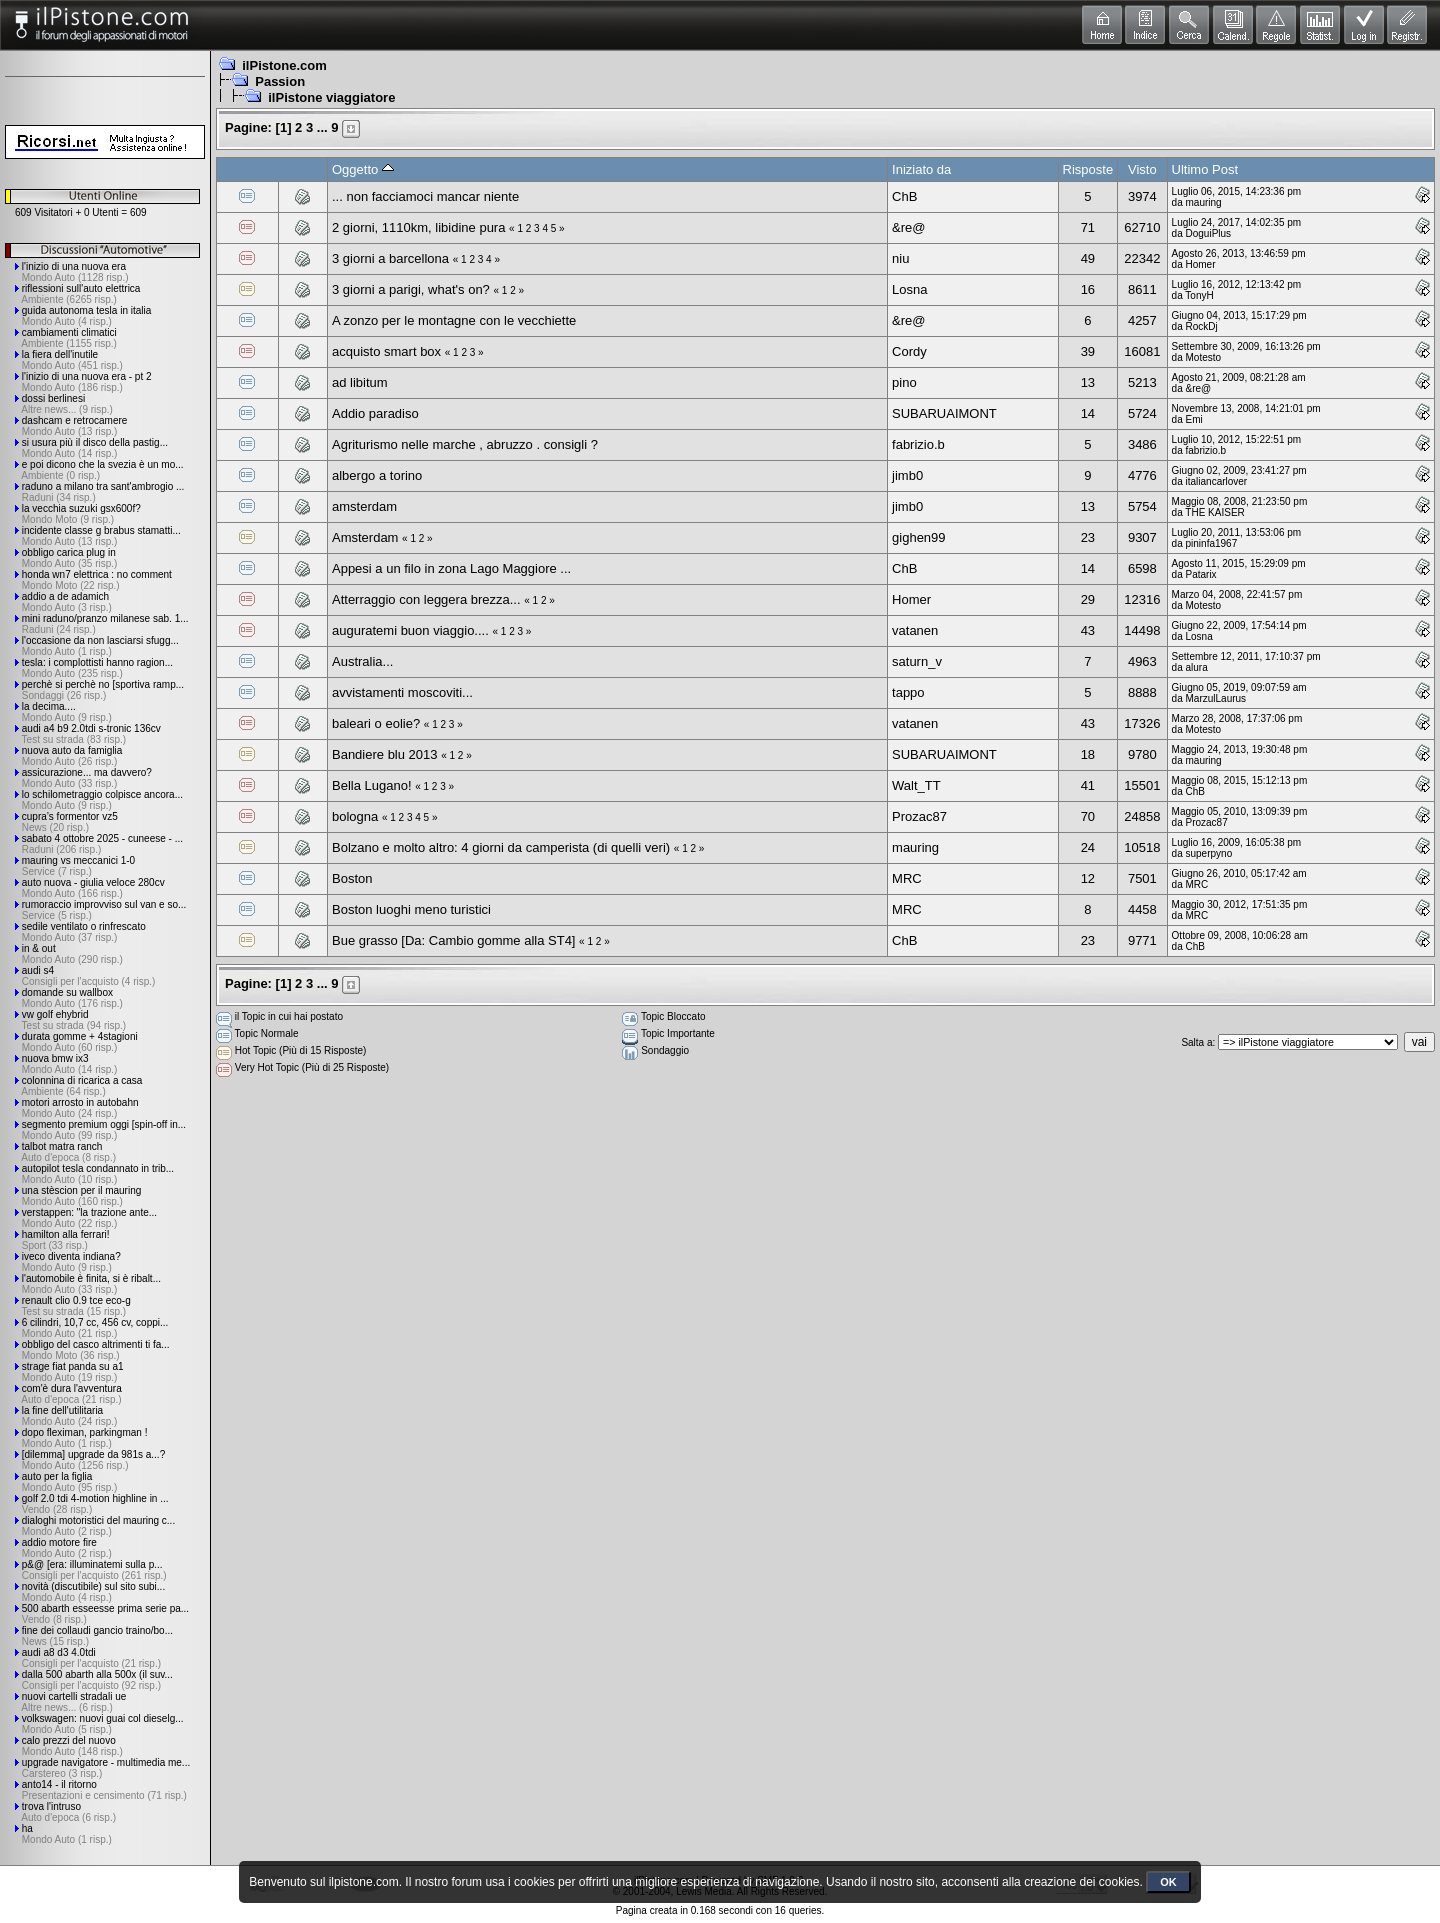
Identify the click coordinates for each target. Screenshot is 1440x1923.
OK (1168, 1882)
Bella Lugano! (372, 785)
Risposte (1088, 169)
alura (1197, 667)
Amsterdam (365, 537)
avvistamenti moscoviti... (402, 692)
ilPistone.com (284, 65)
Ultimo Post (1205, 169)
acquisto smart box (386, 351)
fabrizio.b (918, 444)
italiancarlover (1217, 481)
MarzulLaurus (1216, 698)
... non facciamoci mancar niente (425, 196)
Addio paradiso (375, 413)
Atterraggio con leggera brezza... (426, 599)
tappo (908, 692)
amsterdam (364, 506)
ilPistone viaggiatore (331, 97)
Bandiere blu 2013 (385, 754)
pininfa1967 (1212, 543)
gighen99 (919, 537)
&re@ (908, 227)
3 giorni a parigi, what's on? (411, 289)
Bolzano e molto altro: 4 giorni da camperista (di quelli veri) (501, 847)
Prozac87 (919, 816)
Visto (1142, 169)
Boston (352, 878)
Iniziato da (921, 169)
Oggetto (363, 169)
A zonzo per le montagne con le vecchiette (454, 320)
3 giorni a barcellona (390, 258)
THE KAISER (1214, 512)
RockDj (1202, 326)
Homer (1201, 264)
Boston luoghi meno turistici (411, 909)
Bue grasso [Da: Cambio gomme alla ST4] (454, 940)
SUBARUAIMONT (944, 413)
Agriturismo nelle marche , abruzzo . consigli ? (465, 444)
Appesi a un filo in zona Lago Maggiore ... (451, 568)
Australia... (362, 661)
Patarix (1201, 574)
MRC (907, 878)
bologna (355, 816)
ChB (904, 196)
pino (904, 382)
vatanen (915, 630)
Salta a (1196, 1042)
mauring (1204, 202)
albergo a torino (377, 475)
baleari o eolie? (376, 723)
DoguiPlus (1209, 233)
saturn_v (917, 661)
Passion (280, 81)
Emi (1194, 419)
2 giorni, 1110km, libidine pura (418, 227)
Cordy (909, 351)
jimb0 (907, 475)
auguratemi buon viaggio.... (410, 630)
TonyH (1199, 295)
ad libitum (360, 382)
